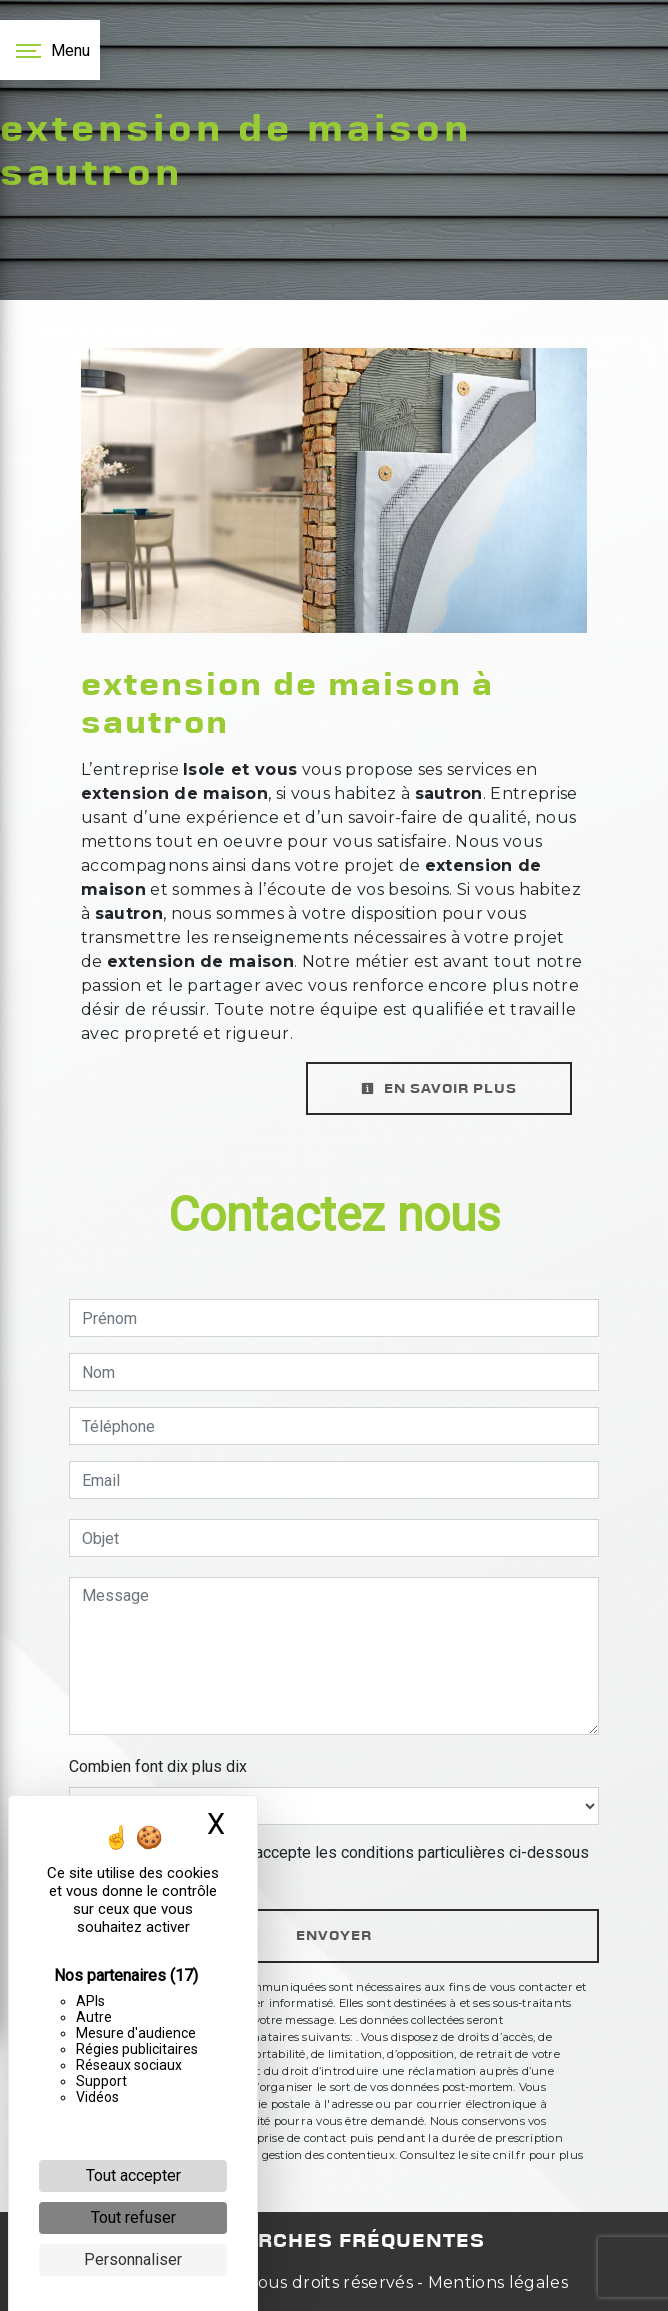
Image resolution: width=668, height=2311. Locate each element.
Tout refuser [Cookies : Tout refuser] (133, 2217)
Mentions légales (496, 2282)
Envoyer (334, 1935)
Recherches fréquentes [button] (334, 2241)
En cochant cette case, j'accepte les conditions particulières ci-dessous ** (339, 1864)
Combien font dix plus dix (158, 1766)
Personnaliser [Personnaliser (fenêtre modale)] (133, 2259)
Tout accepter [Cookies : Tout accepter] (133, 2175)
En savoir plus (439, 1088)
